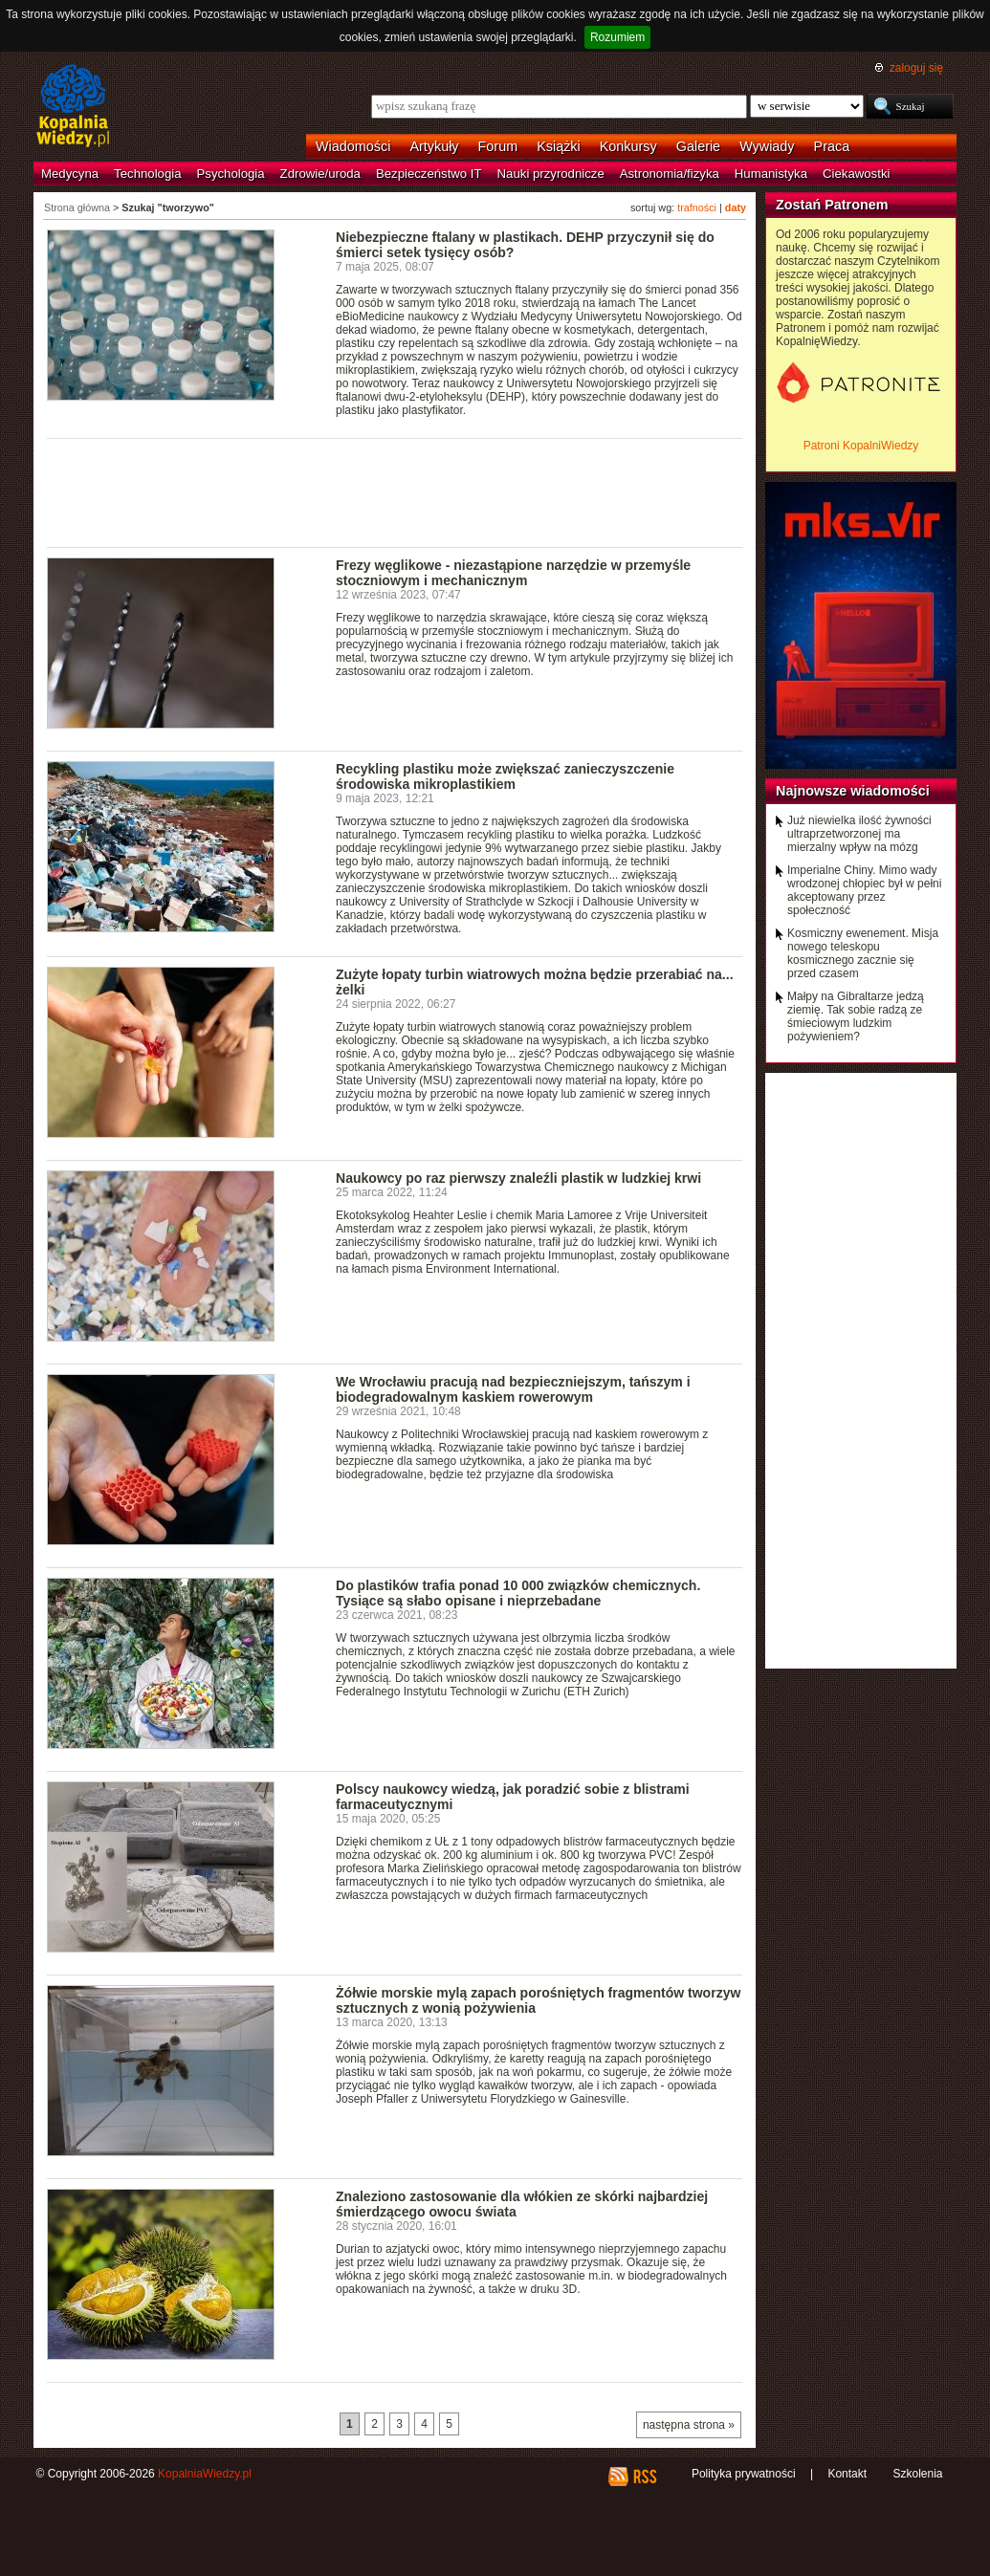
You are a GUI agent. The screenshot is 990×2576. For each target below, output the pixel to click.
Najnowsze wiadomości (853, 790)
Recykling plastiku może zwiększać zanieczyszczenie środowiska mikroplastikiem (505, 776)
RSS (644, 2476)
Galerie (698, 146)
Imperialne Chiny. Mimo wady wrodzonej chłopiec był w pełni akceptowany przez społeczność (864, 890)
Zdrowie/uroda (320, 173)
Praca (832, 146)
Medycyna (70, 173)
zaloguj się (916, 68)
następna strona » (689, 2425)
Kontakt (847, 2473)
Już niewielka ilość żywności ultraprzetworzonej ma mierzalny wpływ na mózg (859, 834)
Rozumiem (617, 37)
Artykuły (433, 146)
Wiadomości (353, 146)
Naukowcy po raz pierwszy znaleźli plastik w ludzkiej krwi (518, 1178)
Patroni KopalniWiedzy (861, 445)
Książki (559, 146)
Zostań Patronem (832, 204)
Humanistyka (771, 173)
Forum (498, 146)
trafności (696, 207)
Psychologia (231, 173)
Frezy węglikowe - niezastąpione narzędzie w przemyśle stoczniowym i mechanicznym (513, 572)
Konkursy (628, 146)
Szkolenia (917, 2473)
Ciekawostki (856, 173)
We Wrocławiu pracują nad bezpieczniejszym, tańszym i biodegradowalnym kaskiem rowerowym (513, 1389)
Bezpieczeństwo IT (429, 173)
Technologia (147, 173)
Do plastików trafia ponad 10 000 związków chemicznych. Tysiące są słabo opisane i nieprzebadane (518, 1593)
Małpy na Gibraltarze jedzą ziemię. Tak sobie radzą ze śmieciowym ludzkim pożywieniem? (855, 1016)
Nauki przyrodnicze (551, 173)
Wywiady (766, 146)
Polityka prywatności (744, 2473)
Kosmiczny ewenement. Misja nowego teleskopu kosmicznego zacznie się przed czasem (862, 953)
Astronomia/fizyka (669, 173)
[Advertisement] (395, 491)
